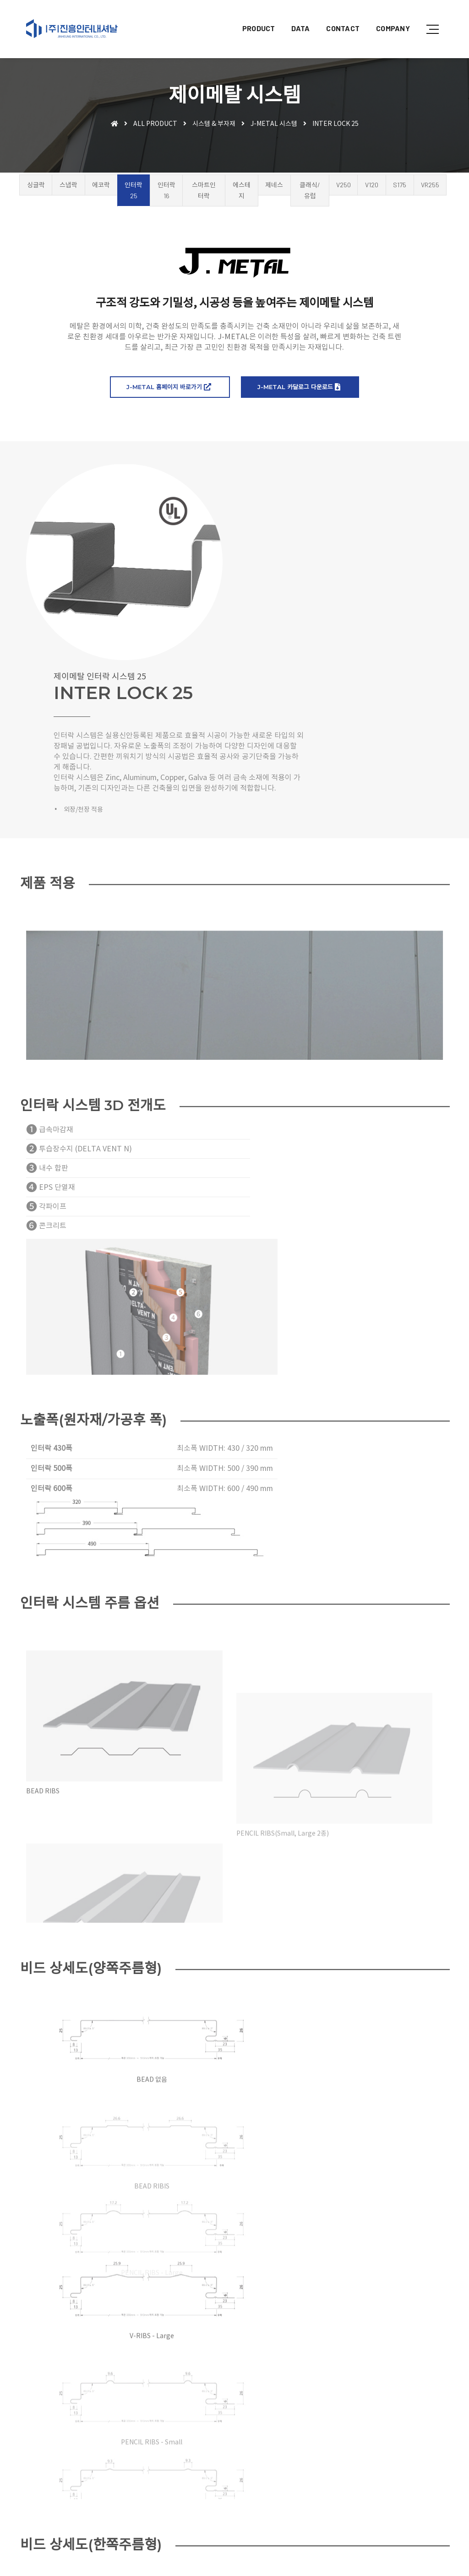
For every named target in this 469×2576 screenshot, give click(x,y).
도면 (230, 2489)
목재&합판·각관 (233, 2459)
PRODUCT (251, 16)
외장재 (227, 2450)
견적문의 (236, 2518)
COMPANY (386, 16)
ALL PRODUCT (155, 125)
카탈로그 (203, 2489)
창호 (197, 2459)
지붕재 (200, 2450)
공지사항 (203, 2518)
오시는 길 (236, 2429)
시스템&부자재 (211, 2468)
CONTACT (336, 16)
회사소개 (203, 2429)
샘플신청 (269, 2518)
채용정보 (203, 2528)
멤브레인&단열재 (268, 2450)
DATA (293, 16)
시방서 (254, 2489)
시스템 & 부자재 (213, 125)
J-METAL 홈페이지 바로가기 (168, 397)
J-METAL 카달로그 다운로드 (298, 397)
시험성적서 (206, 2498)
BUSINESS (151, 2450)
